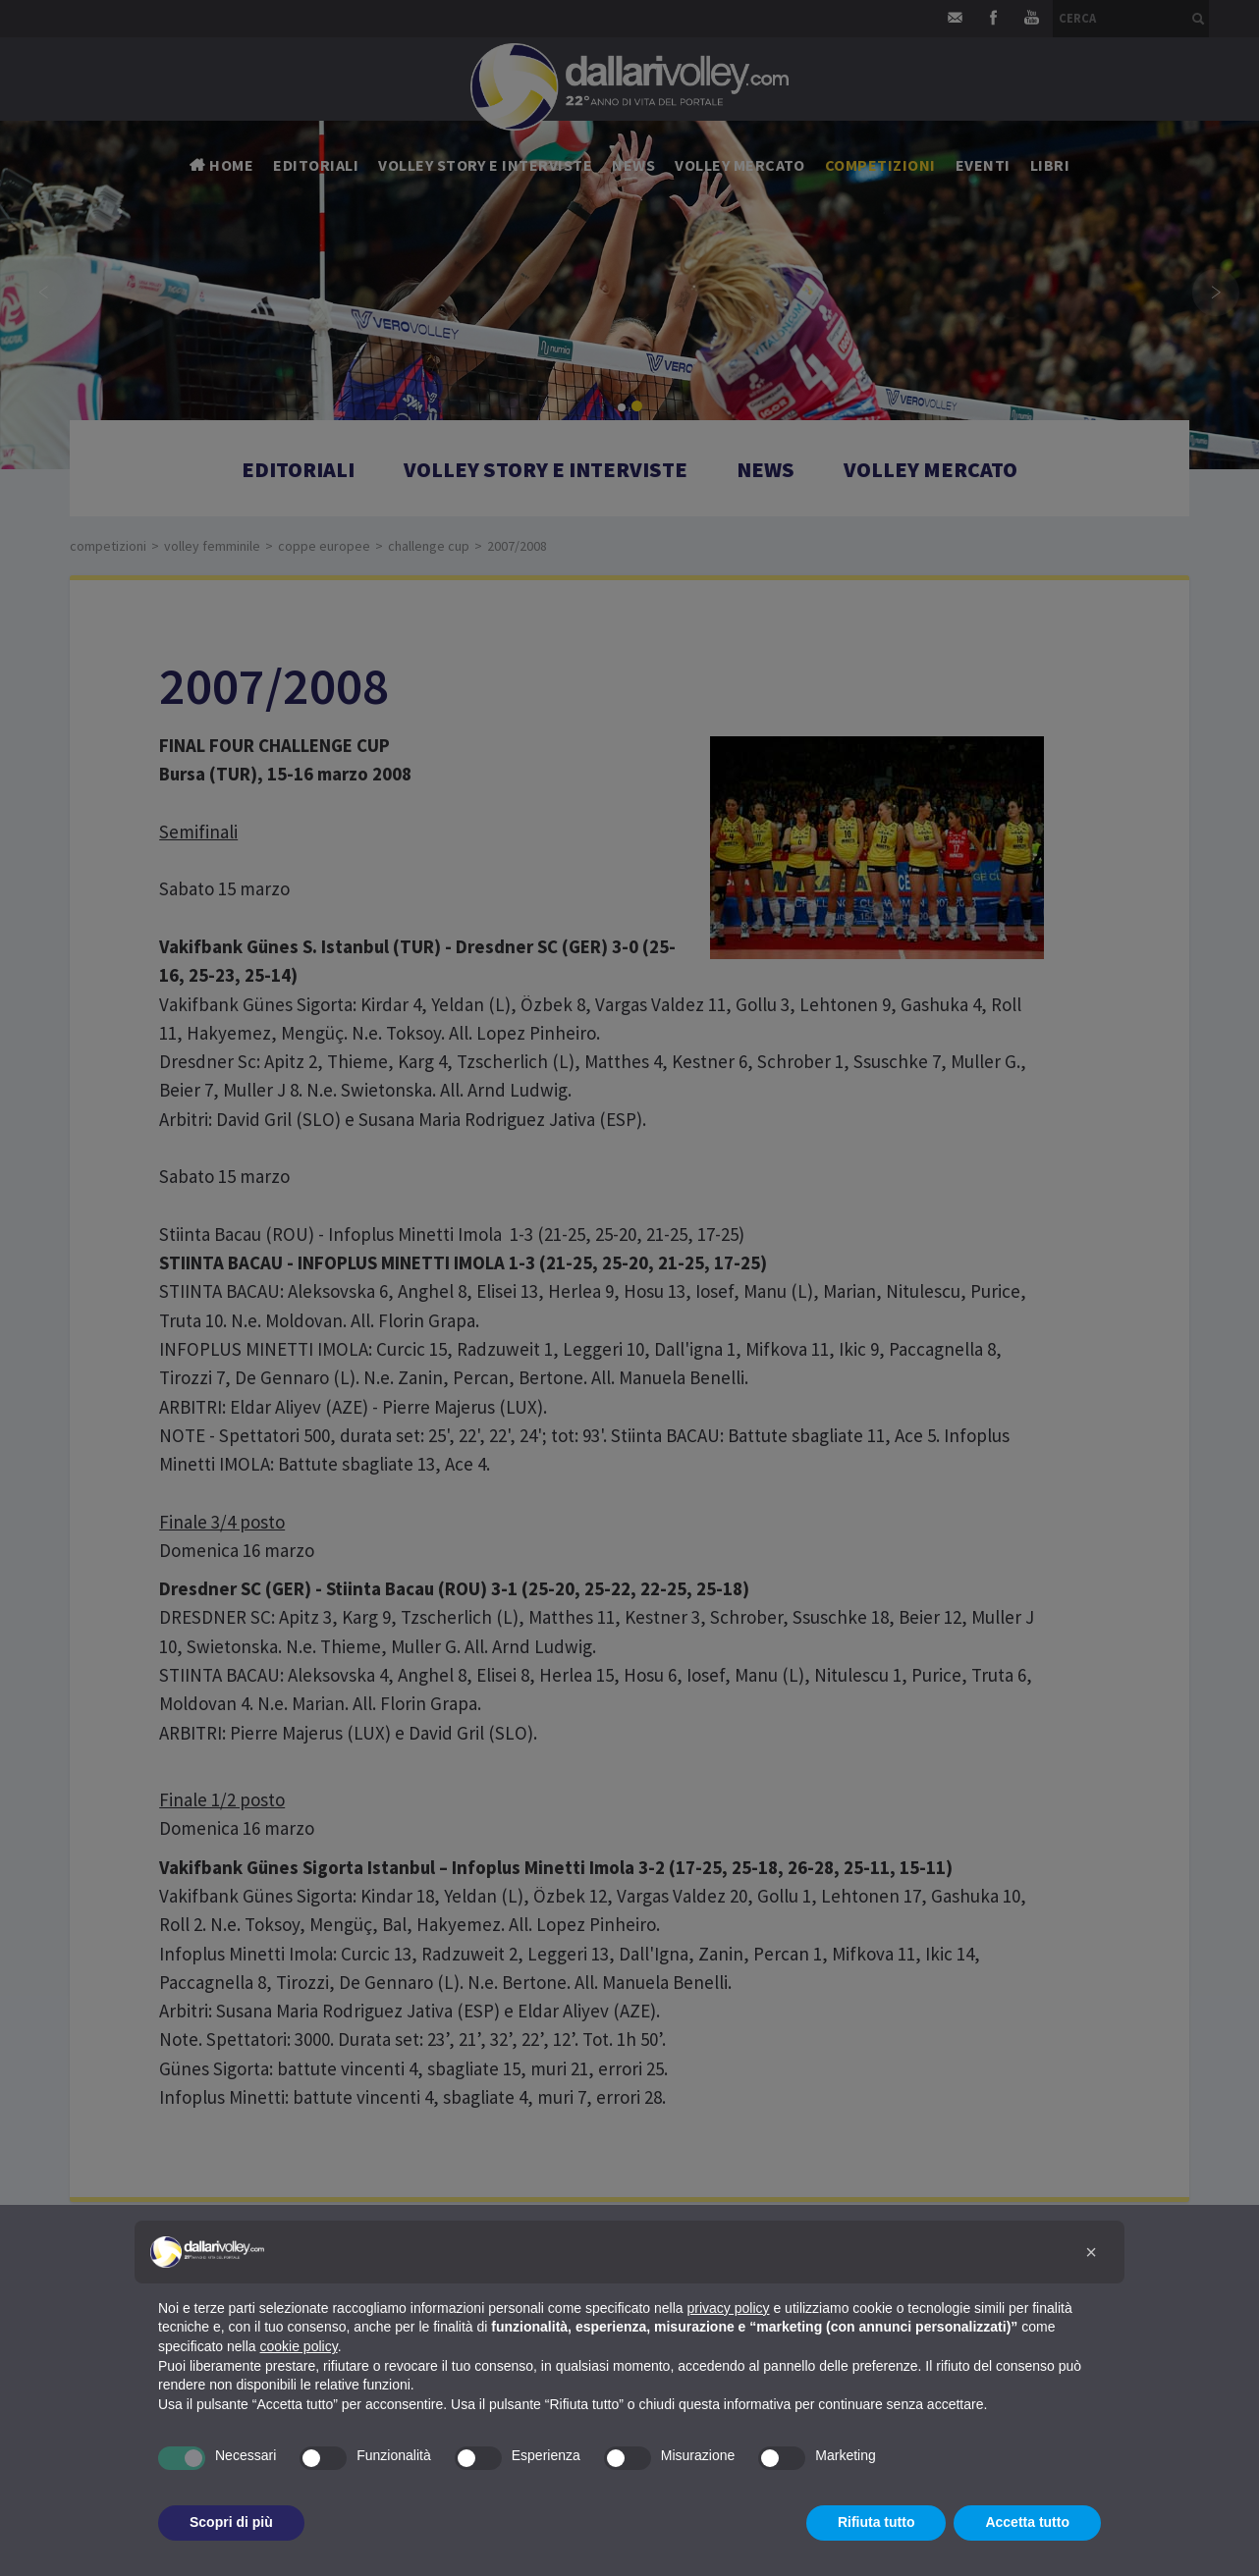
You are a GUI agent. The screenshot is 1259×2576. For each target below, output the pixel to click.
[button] (1091, 2252)
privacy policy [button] (728, 2308)
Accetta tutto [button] (1027, 2522)
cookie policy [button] (299, 2346)
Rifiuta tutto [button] (876, 2522)
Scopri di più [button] (231, 2522)
